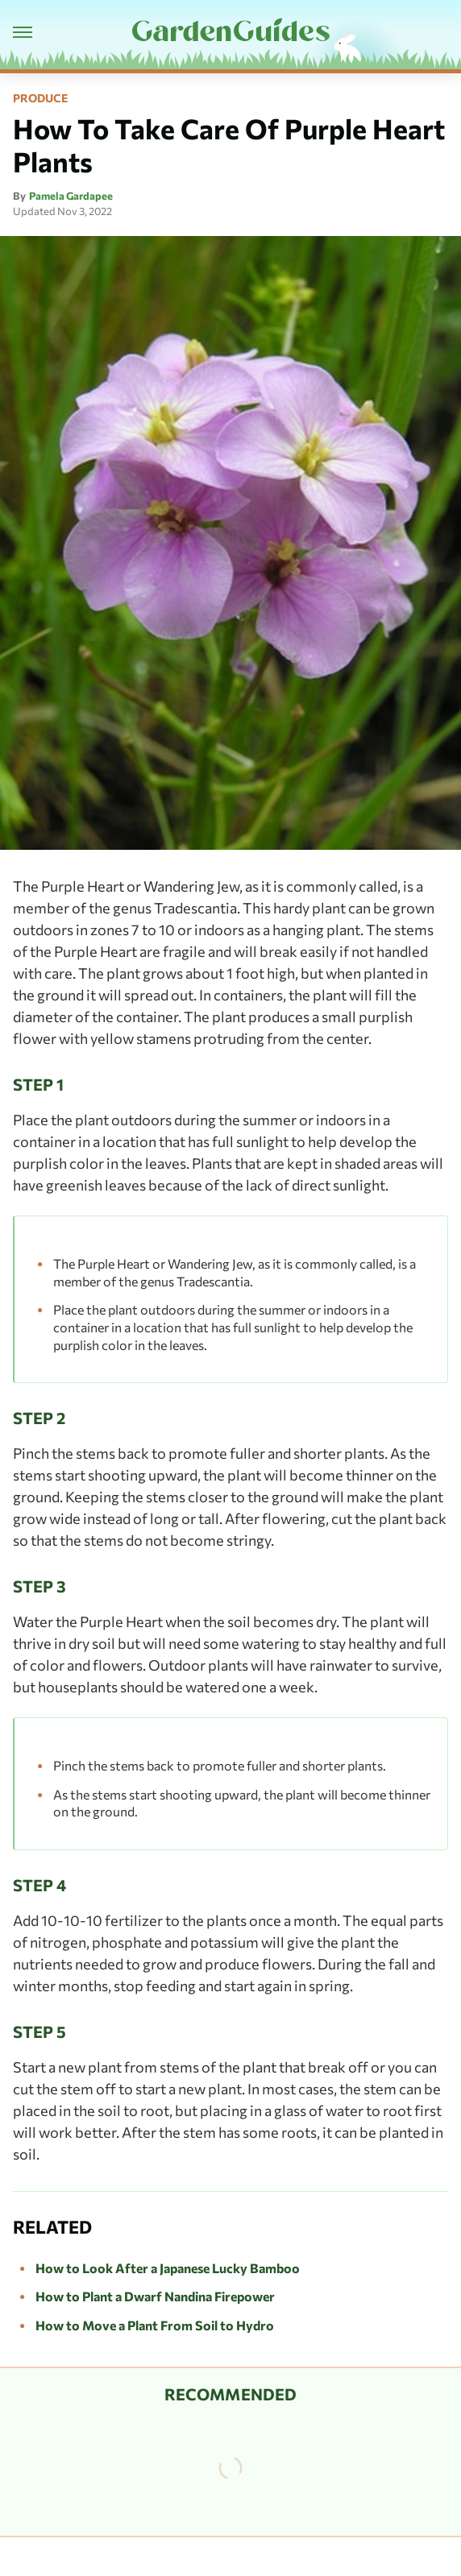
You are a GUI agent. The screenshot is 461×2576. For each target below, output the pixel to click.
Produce (40, 98)
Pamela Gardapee (71, 195)
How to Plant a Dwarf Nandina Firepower (155, 2296)
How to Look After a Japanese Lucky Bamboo (167, 2268)
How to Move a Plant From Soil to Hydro (154, 2325)
